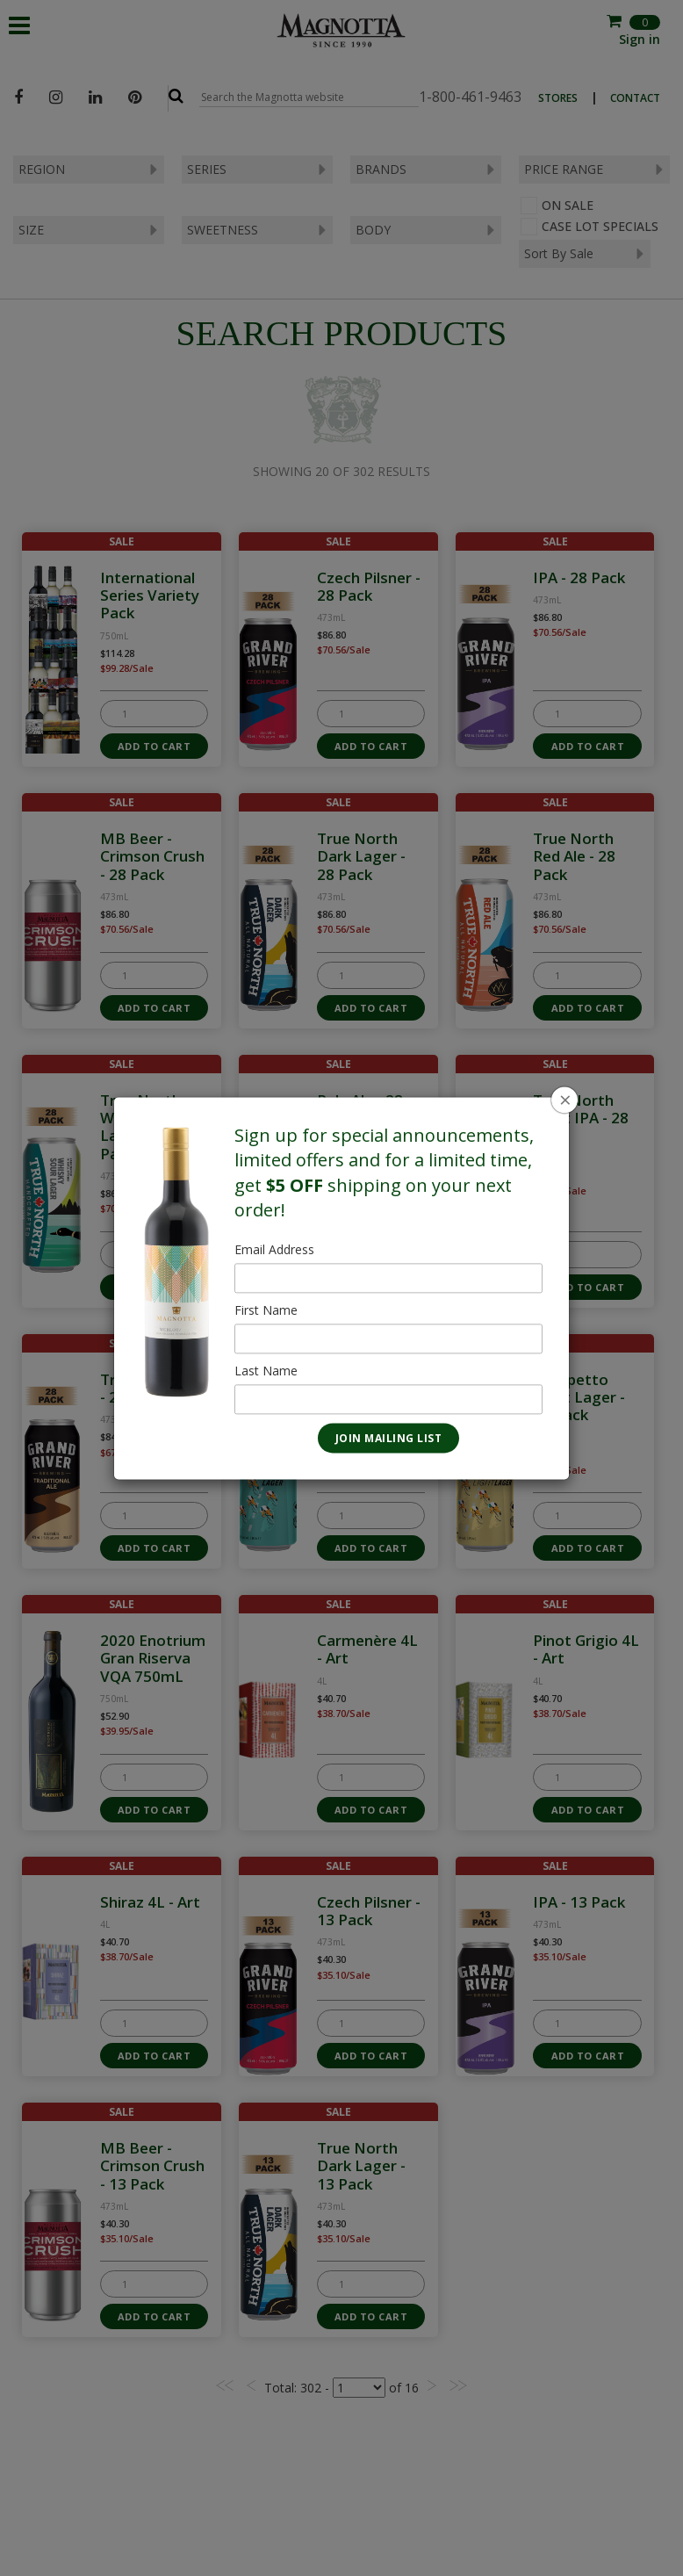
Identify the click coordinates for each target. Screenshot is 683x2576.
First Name (266, 1310)
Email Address (274, 1249)
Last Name (266, 1370)
